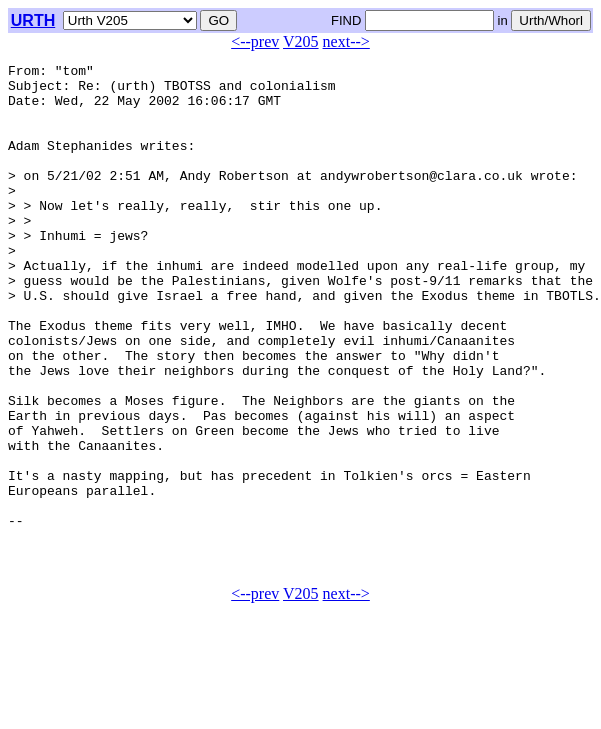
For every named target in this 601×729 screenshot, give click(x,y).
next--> (346, 41)
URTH (33, 20)
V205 (301, 41)
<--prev (255, 41)
